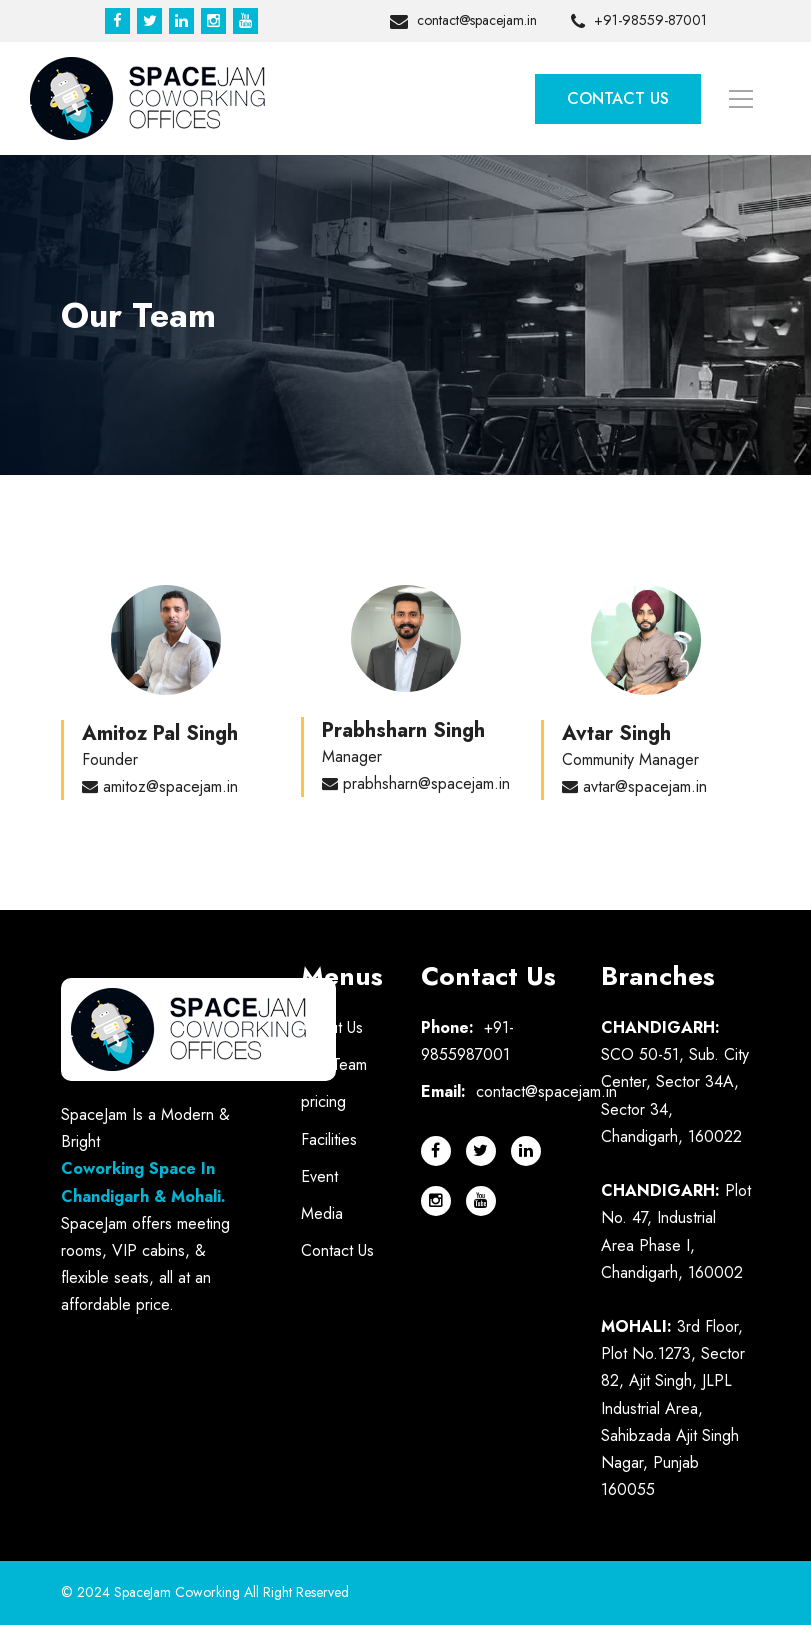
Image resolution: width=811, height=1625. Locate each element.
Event (319, 1176)
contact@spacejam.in (463, 22)
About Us (332, 1027)
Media (322, 1213)
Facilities (329, 1139)
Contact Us (618, 98)
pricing (323, 1101)
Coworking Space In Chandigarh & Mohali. (143, 1182)
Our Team (334, 1064)
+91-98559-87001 (639, 22)
